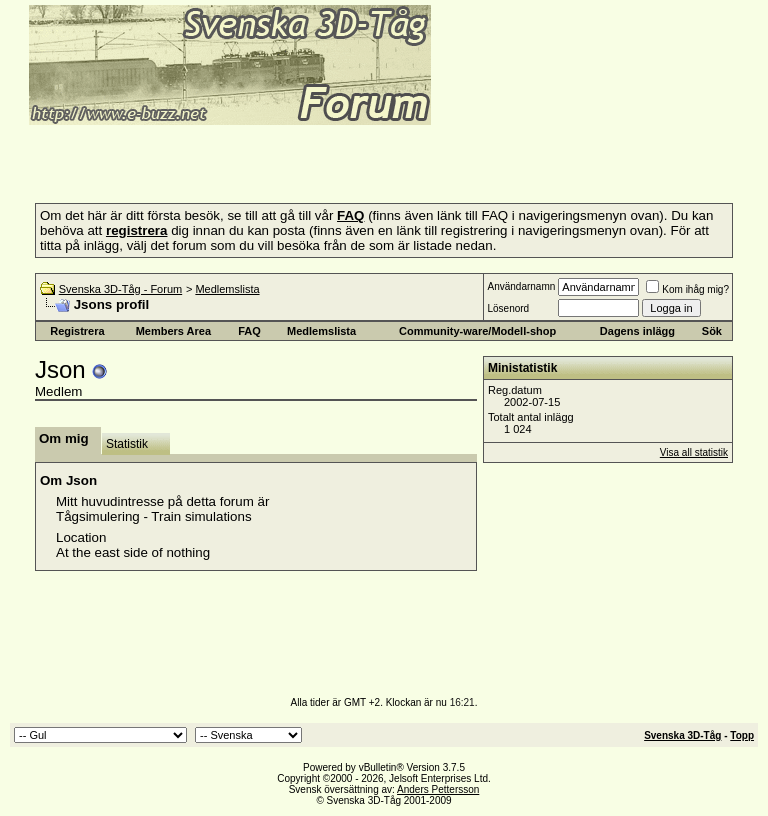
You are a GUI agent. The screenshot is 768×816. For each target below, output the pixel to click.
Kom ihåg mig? (687, 289)
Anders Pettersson (438, 789)
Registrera (77, 331)
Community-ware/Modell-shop (477, 331)
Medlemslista (227, 289)
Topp (742, 735)
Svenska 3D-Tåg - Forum (120, 289)
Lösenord (508, 308)
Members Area (173, 331)
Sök (712, 331)
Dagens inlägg (637, 331)
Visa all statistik (694, 452)
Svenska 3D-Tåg (682, 735)
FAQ (249, 331)
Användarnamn (521, 286)
